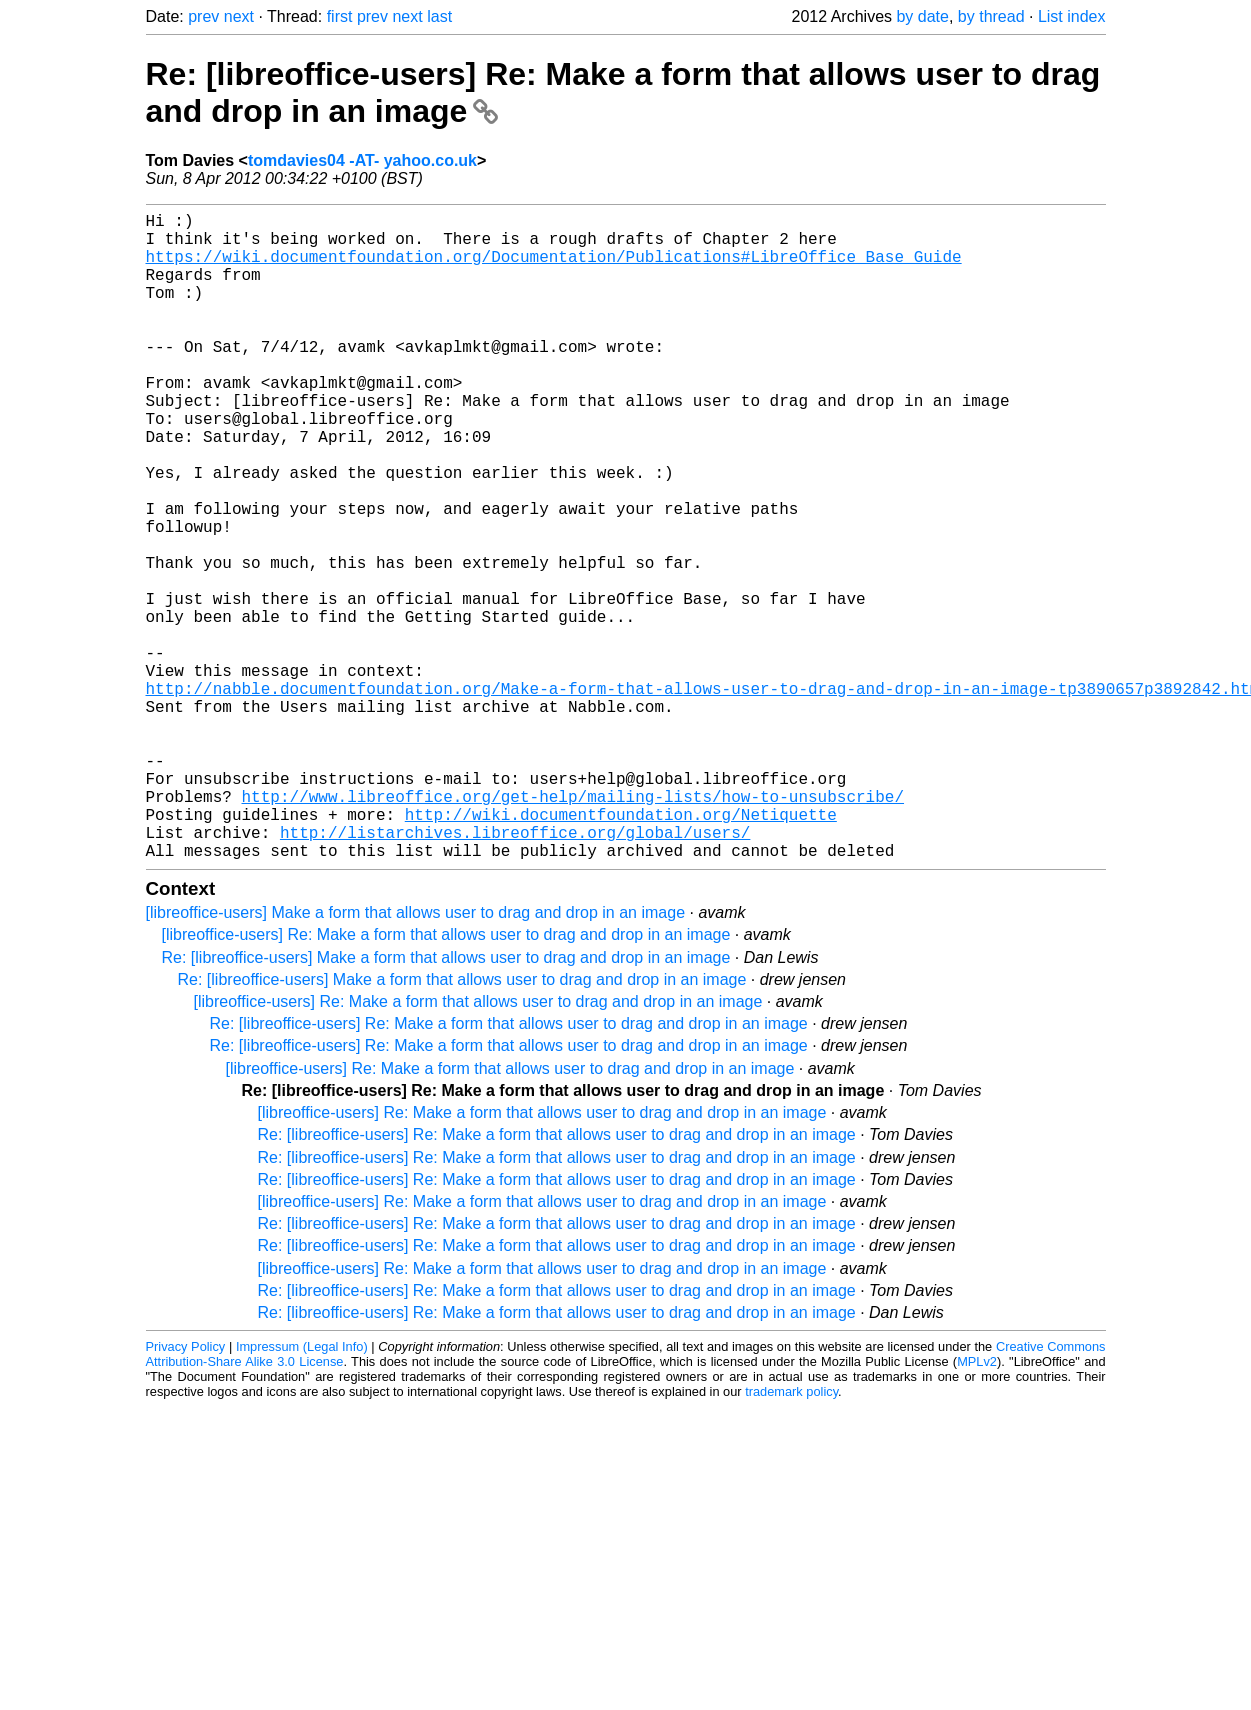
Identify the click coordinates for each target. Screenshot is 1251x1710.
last (439, 16)
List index (1072, 16)
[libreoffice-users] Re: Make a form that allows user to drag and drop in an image (446, 1078)
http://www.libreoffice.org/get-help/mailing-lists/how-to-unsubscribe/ (573, 928)
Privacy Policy (186, 1490)
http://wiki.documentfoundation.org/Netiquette (621, 950)
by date (922, 16)
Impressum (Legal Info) (302, 1490)
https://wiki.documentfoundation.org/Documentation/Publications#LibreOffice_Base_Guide (554, 268)
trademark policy (791, 1535)
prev (203, 16)
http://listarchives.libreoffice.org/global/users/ (515, 972)
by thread (991, 16)
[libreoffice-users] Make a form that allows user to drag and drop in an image (416, 1056)
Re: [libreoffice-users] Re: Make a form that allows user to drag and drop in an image (509, 1167)
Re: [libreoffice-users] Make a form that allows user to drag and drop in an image (446, 1101)
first (340, 16)
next (239, 16)
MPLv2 (977, 1505)
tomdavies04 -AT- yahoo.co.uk (362, 160)
